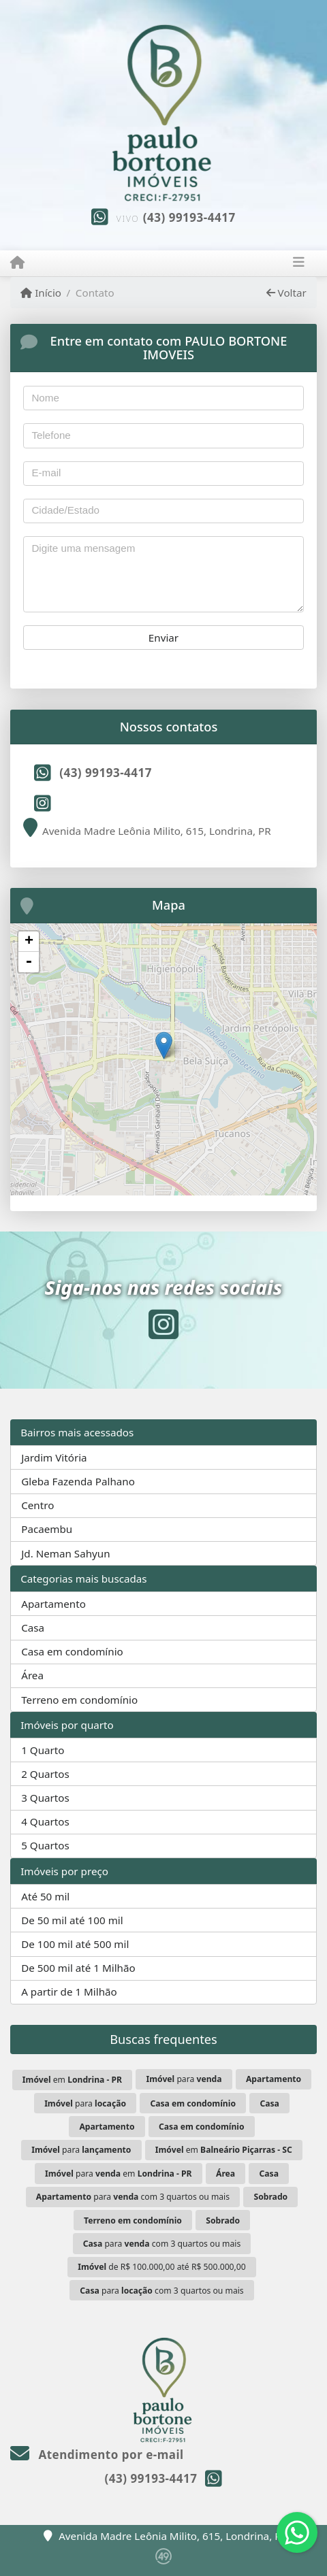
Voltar (286, 292)
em (72, 2079)
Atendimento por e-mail (97, 2454)
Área (32, 1675)
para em (118, 2173)
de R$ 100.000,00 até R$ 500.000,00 (161, 2267)
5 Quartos (45, 1845)
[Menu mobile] (17, 262)
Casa (32, 1627)
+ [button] (29, 941)
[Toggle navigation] (299, 263)
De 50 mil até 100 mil (72, 1920)
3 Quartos (45, 1797)
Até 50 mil (45, 1896)
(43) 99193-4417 (189, 217)
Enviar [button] (163, 637)
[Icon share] (42, 803)
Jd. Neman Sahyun (65, 1553)
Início (40, 292)
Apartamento (53, 1604)
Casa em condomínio (72, 1651)
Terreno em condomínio (79, 1699)
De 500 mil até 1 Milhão (78, 1968)
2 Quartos (45, 1774)
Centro (37, 1505)
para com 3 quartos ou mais (133, 2196)
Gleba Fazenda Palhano (78, 1481)
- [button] (28, 962)
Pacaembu (46, 1529)
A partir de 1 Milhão (69, 1991)
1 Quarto (42, 1750)
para (183, 2079)
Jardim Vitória (54, 1457)
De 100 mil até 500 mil (75, 1944)
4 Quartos (45, 1821)
